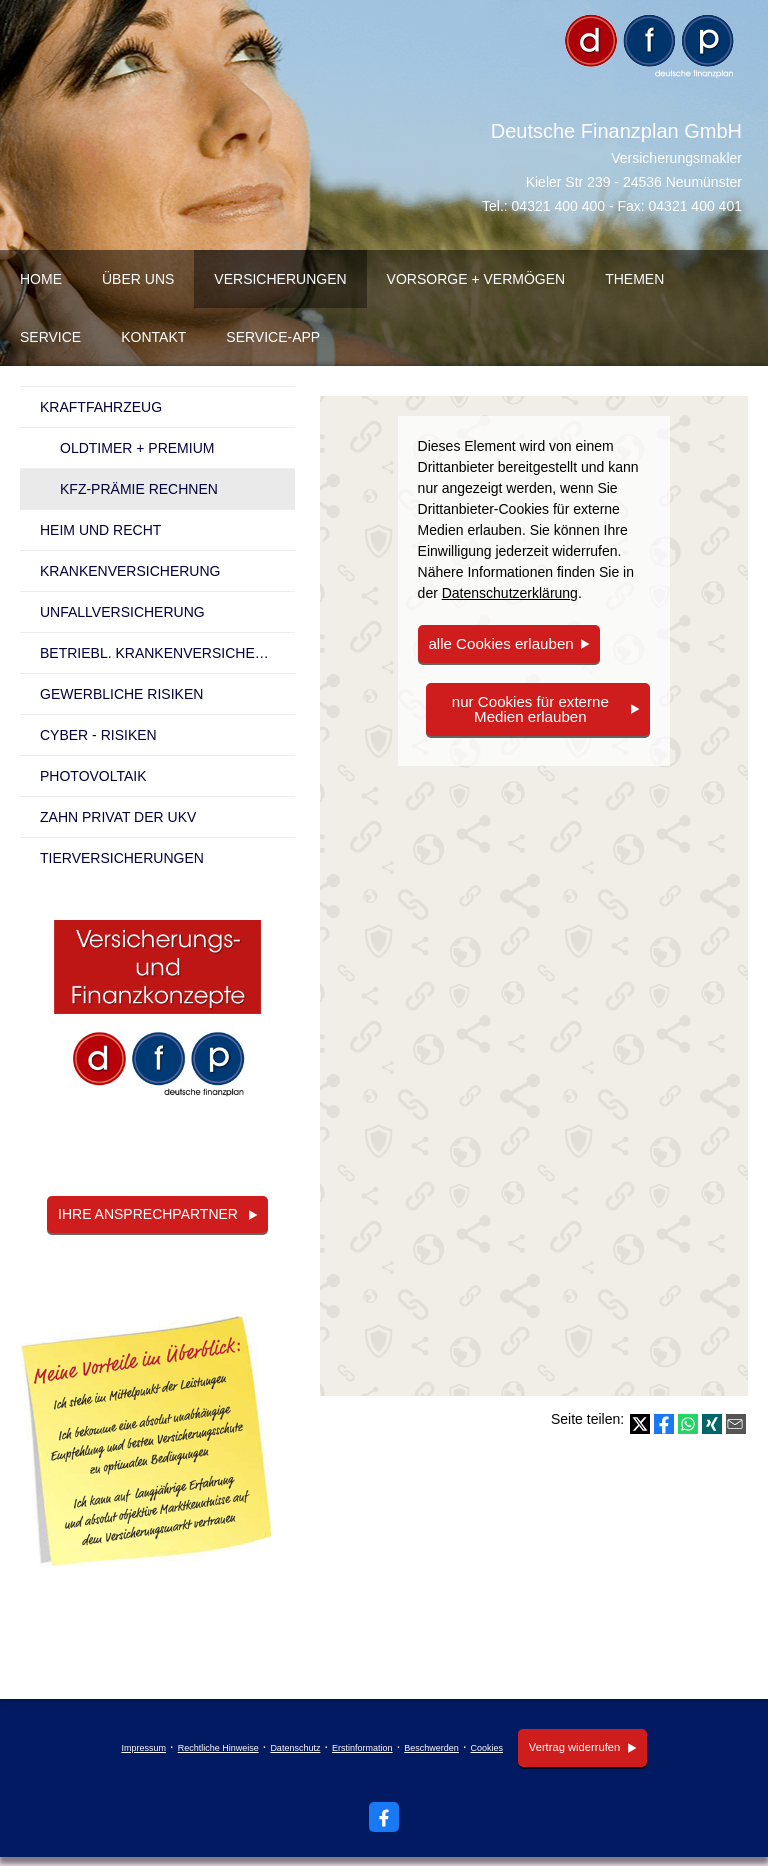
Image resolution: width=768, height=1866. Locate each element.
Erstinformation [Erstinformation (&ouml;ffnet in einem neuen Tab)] (360, 1748)
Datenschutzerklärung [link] (510, 593)
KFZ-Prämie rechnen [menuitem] (139, 489)
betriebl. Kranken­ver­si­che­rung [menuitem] (167, 653)
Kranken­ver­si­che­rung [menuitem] (130, 571)
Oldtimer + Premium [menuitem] (137, 448)
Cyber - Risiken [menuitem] (98, 735)
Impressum (142, 1748)
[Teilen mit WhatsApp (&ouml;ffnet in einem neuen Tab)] (688, 1424)
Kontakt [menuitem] (153, 337)
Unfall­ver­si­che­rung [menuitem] (122, 612)
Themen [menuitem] (634, 279)
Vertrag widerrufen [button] (572, 1747)
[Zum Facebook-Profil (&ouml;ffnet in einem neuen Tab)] (384, 1816)
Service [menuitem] (50, 337)
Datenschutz (293, 1748)
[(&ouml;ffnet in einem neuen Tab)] (157, 1017)
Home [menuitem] (41, 279)
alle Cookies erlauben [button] (496, 643)
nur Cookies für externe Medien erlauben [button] (530, 707)
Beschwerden (429, 1748)
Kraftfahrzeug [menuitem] (101, 407)
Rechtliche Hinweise (216, 1748)
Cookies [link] (485, 1748)
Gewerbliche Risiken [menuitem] (121, 694)
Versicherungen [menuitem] (280, 279)
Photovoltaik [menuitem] (93, 776)
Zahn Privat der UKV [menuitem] (118, 817)
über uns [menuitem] (138, 279)
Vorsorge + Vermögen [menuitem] (476, 279)
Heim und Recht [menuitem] (100, 530)
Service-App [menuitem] (273, 337)
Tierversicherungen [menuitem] (122, 858)
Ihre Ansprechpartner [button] (148, 1214)
